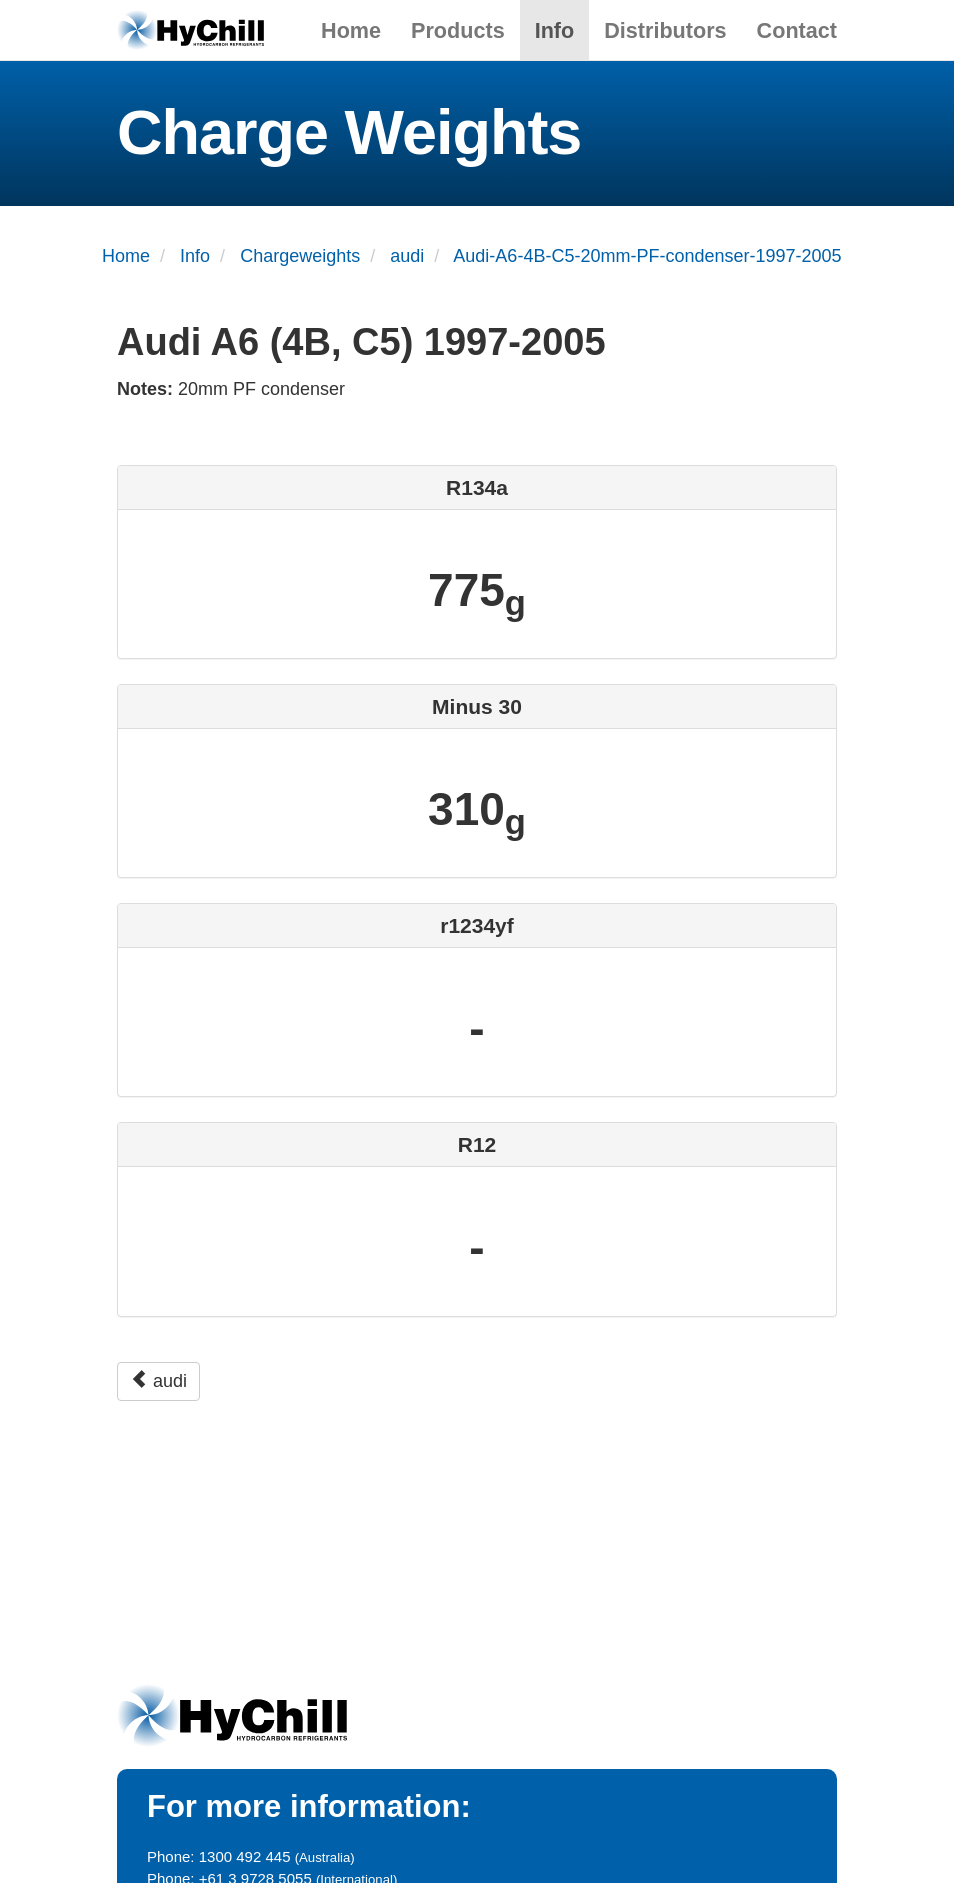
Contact (797, 30)
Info (555, 30)
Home (351, 30)
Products (458, 30)
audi (158, 1380)
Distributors (665, 30)
